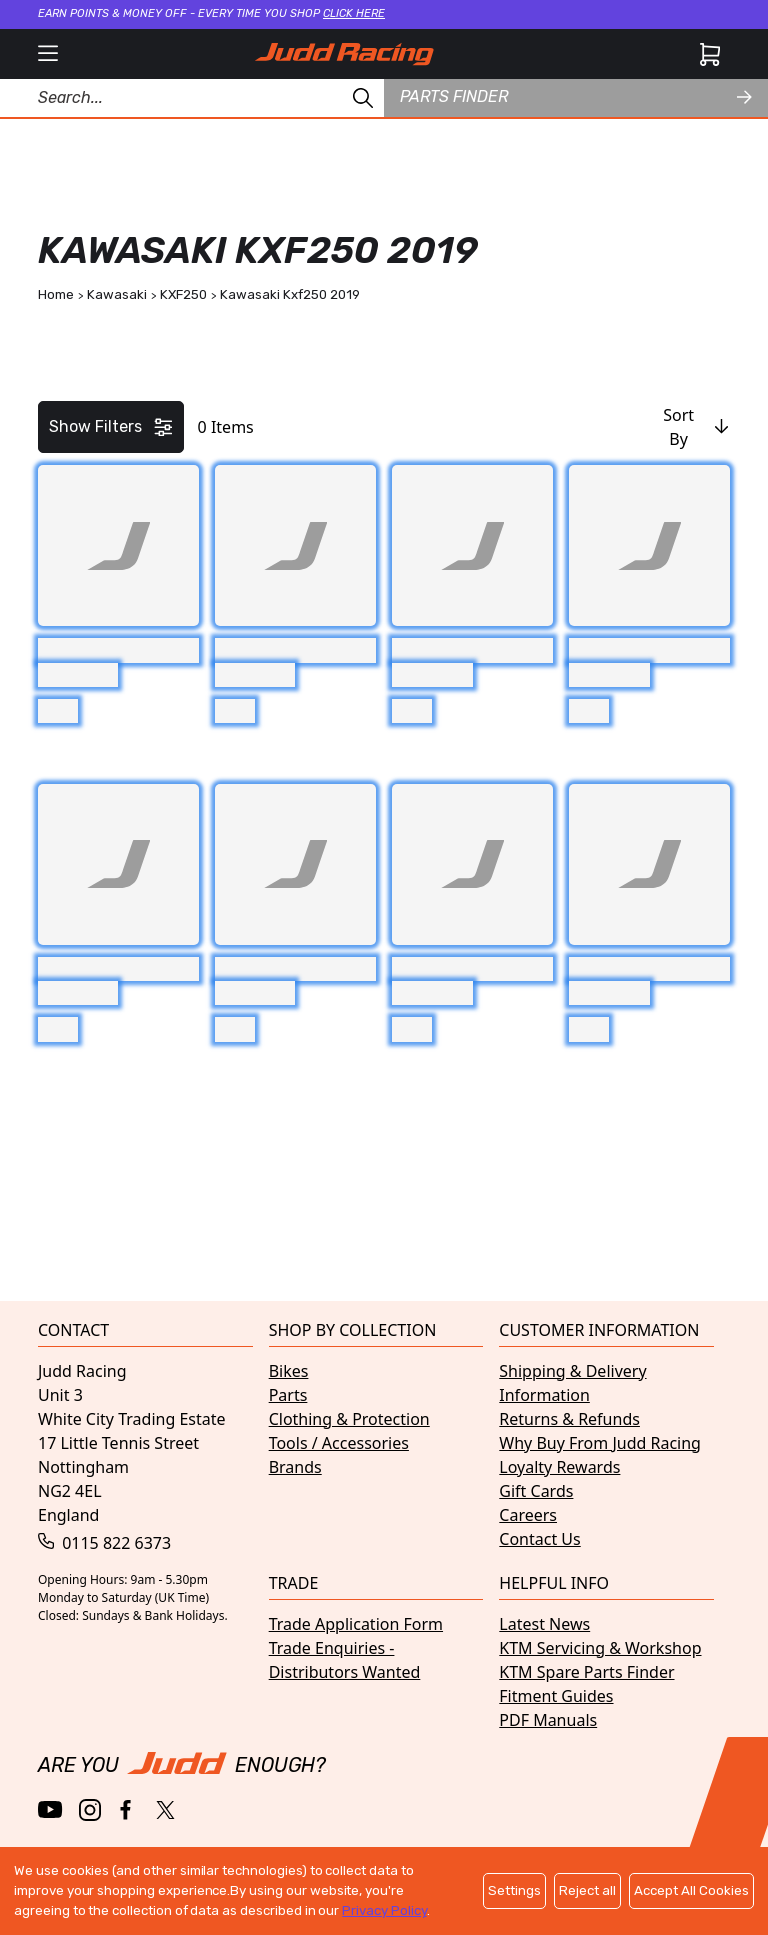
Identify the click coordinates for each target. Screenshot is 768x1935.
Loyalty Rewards (559, 1467)
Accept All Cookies (691, 1890)
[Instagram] (90, 1810)
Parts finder (576, 96)
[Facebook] (127, 1810)
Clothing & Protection (349, 1419)
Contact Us (539, 1539)
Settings (514, 1890)
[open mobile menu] (48, 54)
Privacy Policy (384, 1910)
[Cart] (710, 54)
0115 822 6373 (104, 1543)
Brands (295, 1467)
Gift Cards (536, 1491)
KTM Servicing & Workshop (600, 1648)
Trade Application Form (356, 1624)
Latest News (544, 1624)
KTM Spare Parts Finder (586, 1672)
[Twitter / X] (165, 1810)
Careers (528, 1515)
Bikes (289, 1371)
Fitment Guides (556, 1696)
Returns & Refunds (569, 1419)
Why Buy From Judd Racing (600, 1443)
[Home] (344, 54)
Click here (354, 13)
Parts (288, 1395)
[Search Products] (192, 98)
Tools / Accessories (339, 1443)
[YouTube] (50, 1809)
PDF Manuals (548, 1720)
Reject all (587, 1890)
